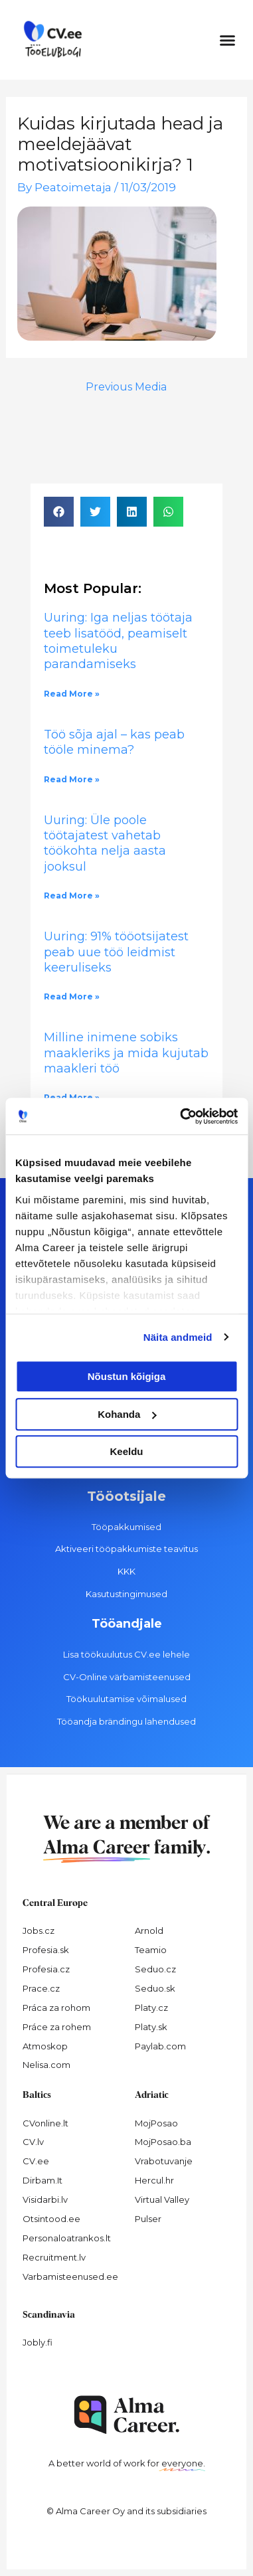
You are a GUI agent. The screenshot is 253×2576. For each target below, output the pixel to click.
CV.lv (33, 2141)
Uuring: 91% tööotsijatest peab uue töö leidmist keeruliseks (116, 952)
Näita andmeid (177, 1337)
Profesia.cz (46, 1969)
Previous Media (126, 387)
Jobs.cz (38, 1930)
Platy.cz (151, 2007)
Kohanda (127, 1414)
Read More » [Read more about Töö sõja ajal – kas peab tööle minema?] (72, 779)
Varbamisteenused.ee (70, 2276)
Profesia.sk (46, 1949)
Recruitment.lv (54, 2257)
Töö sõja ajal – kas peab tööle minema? (114, 742)
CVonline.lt (45, 2123)
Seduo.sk (155, 1988)
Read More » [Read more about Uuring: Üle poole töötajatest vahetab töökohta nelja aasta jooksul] (72, 896)
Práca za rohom (56, 2007)
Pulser (148, 2218)
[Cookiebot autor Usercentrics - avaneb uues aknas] (181, 1116)
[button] (227, 39)
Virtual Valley (162, 2199)
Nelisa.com (46, 2064)
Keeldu (126, 1451)
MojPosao (156, 2123)
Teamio (151, 1949)
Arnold (149, 1930)
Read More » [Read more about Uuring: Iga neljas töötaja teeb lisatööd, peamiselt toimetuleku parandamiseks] (72, 694)
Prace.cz (41, 1988)
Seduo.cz (155, 1969)
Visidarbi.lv (45, 2199)
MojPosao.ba (163, 2141)
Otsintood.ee (51, 2218)
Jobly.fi (37, 2342)
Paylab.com (160, 2046)
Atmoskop (45, 2046)
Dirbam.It (42, 2180)
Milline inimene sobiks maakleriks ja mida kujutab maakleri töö (126, 1053)
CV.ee (36, 2161)
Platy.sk (151, 2026)
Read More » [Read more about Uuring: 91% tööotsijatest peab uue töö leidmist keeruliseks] (72, 996)
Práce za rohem (57, 2026)
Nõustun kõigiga (127, 1376)
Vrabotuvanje (164, 2161)
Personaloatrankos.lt (67, 2238)
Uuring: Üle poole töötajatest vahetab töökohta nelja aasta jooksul (105, 843)
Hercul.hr (154, 2180)
